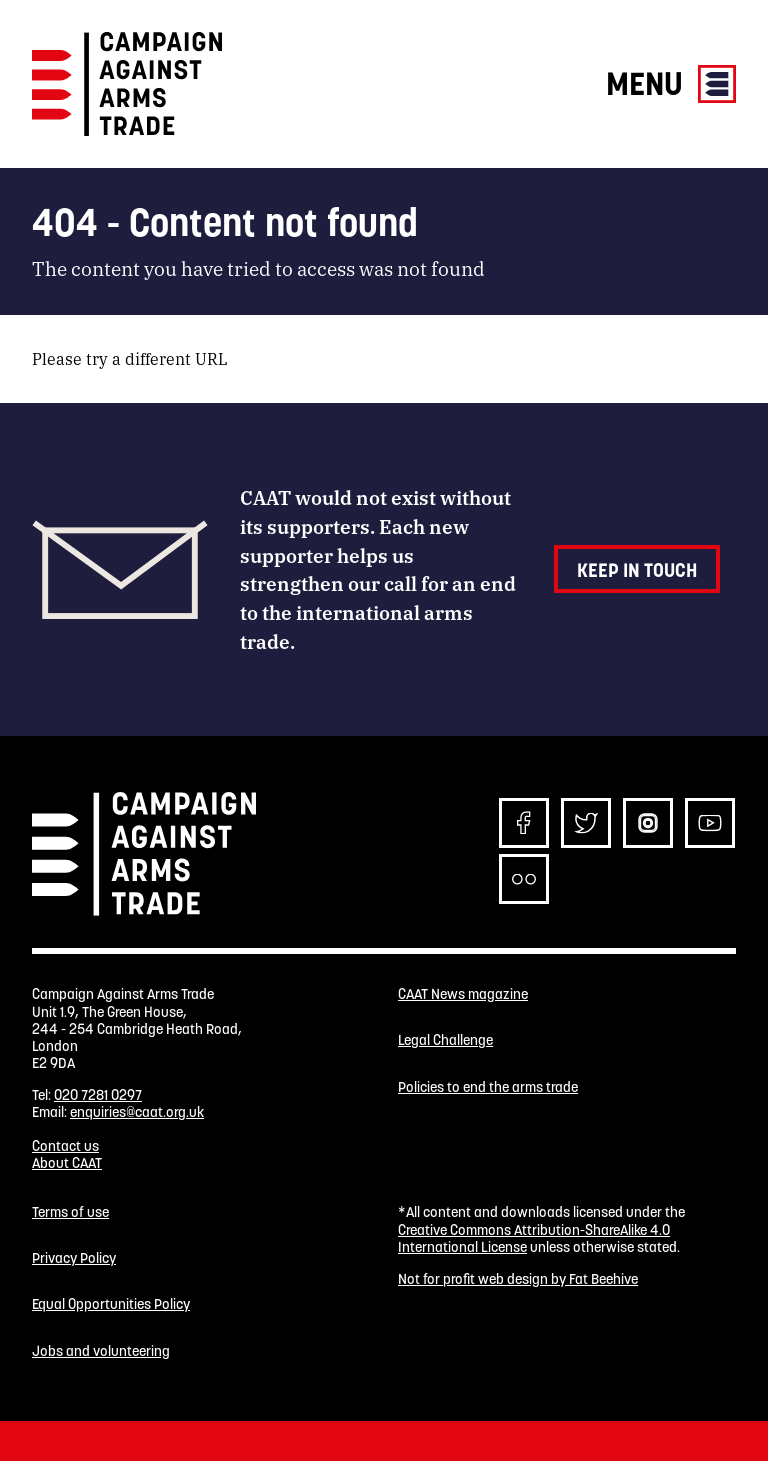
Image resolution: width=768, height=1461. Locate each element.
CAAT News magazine (463, 994)
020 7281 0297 (98, 1095)
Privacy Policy (74, 1258)
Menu (671, 83)
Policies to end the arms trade (488, 1087)
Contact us (65, 1146)
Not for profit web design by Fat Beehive (518, 1279)
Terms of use (70, 1212)
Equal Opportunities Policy (111, 1304)
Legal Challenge (445, 1040)
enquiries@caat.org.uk (137, 1112)
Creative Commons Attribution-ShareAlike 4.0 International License (534, 1238)
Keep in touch (637, 570)
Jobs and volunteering (101, 1351)
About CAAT (67, 1163)
